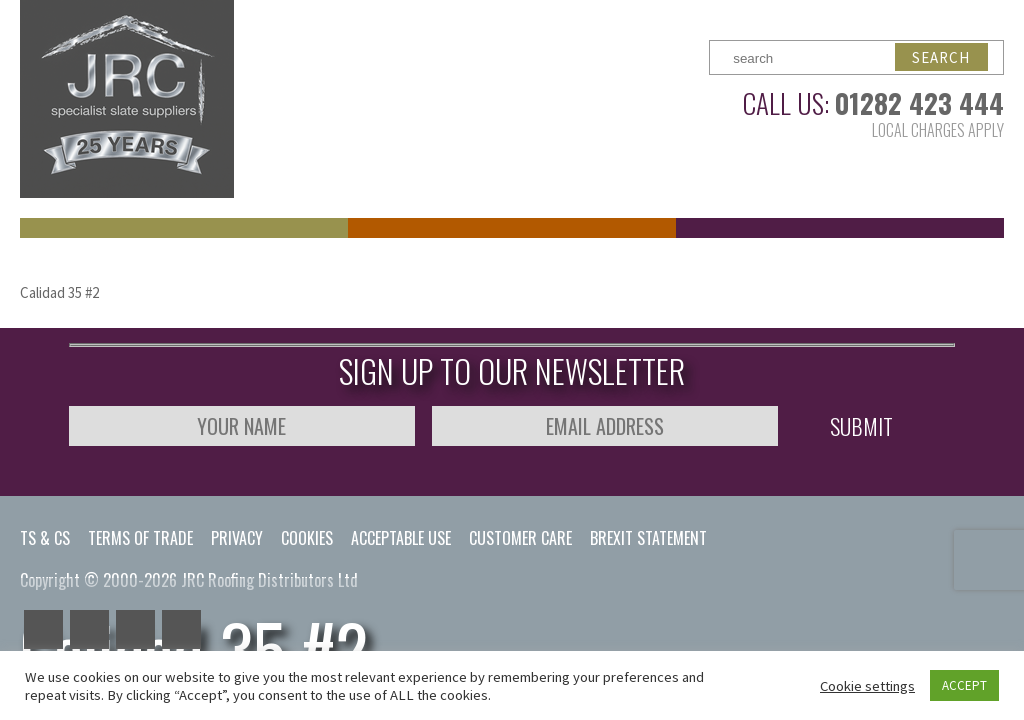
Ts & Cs (45, 538)
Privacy (237, 538)
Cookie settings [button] (867, 686)
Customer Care (520, 538)
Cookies (307, 538)
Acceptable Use (401, 538)
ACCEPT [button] (964, 685)
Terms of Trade (140, 538)
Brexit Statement (648, 538)
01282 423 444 (919, 103)
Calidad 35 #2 (59, 292)
